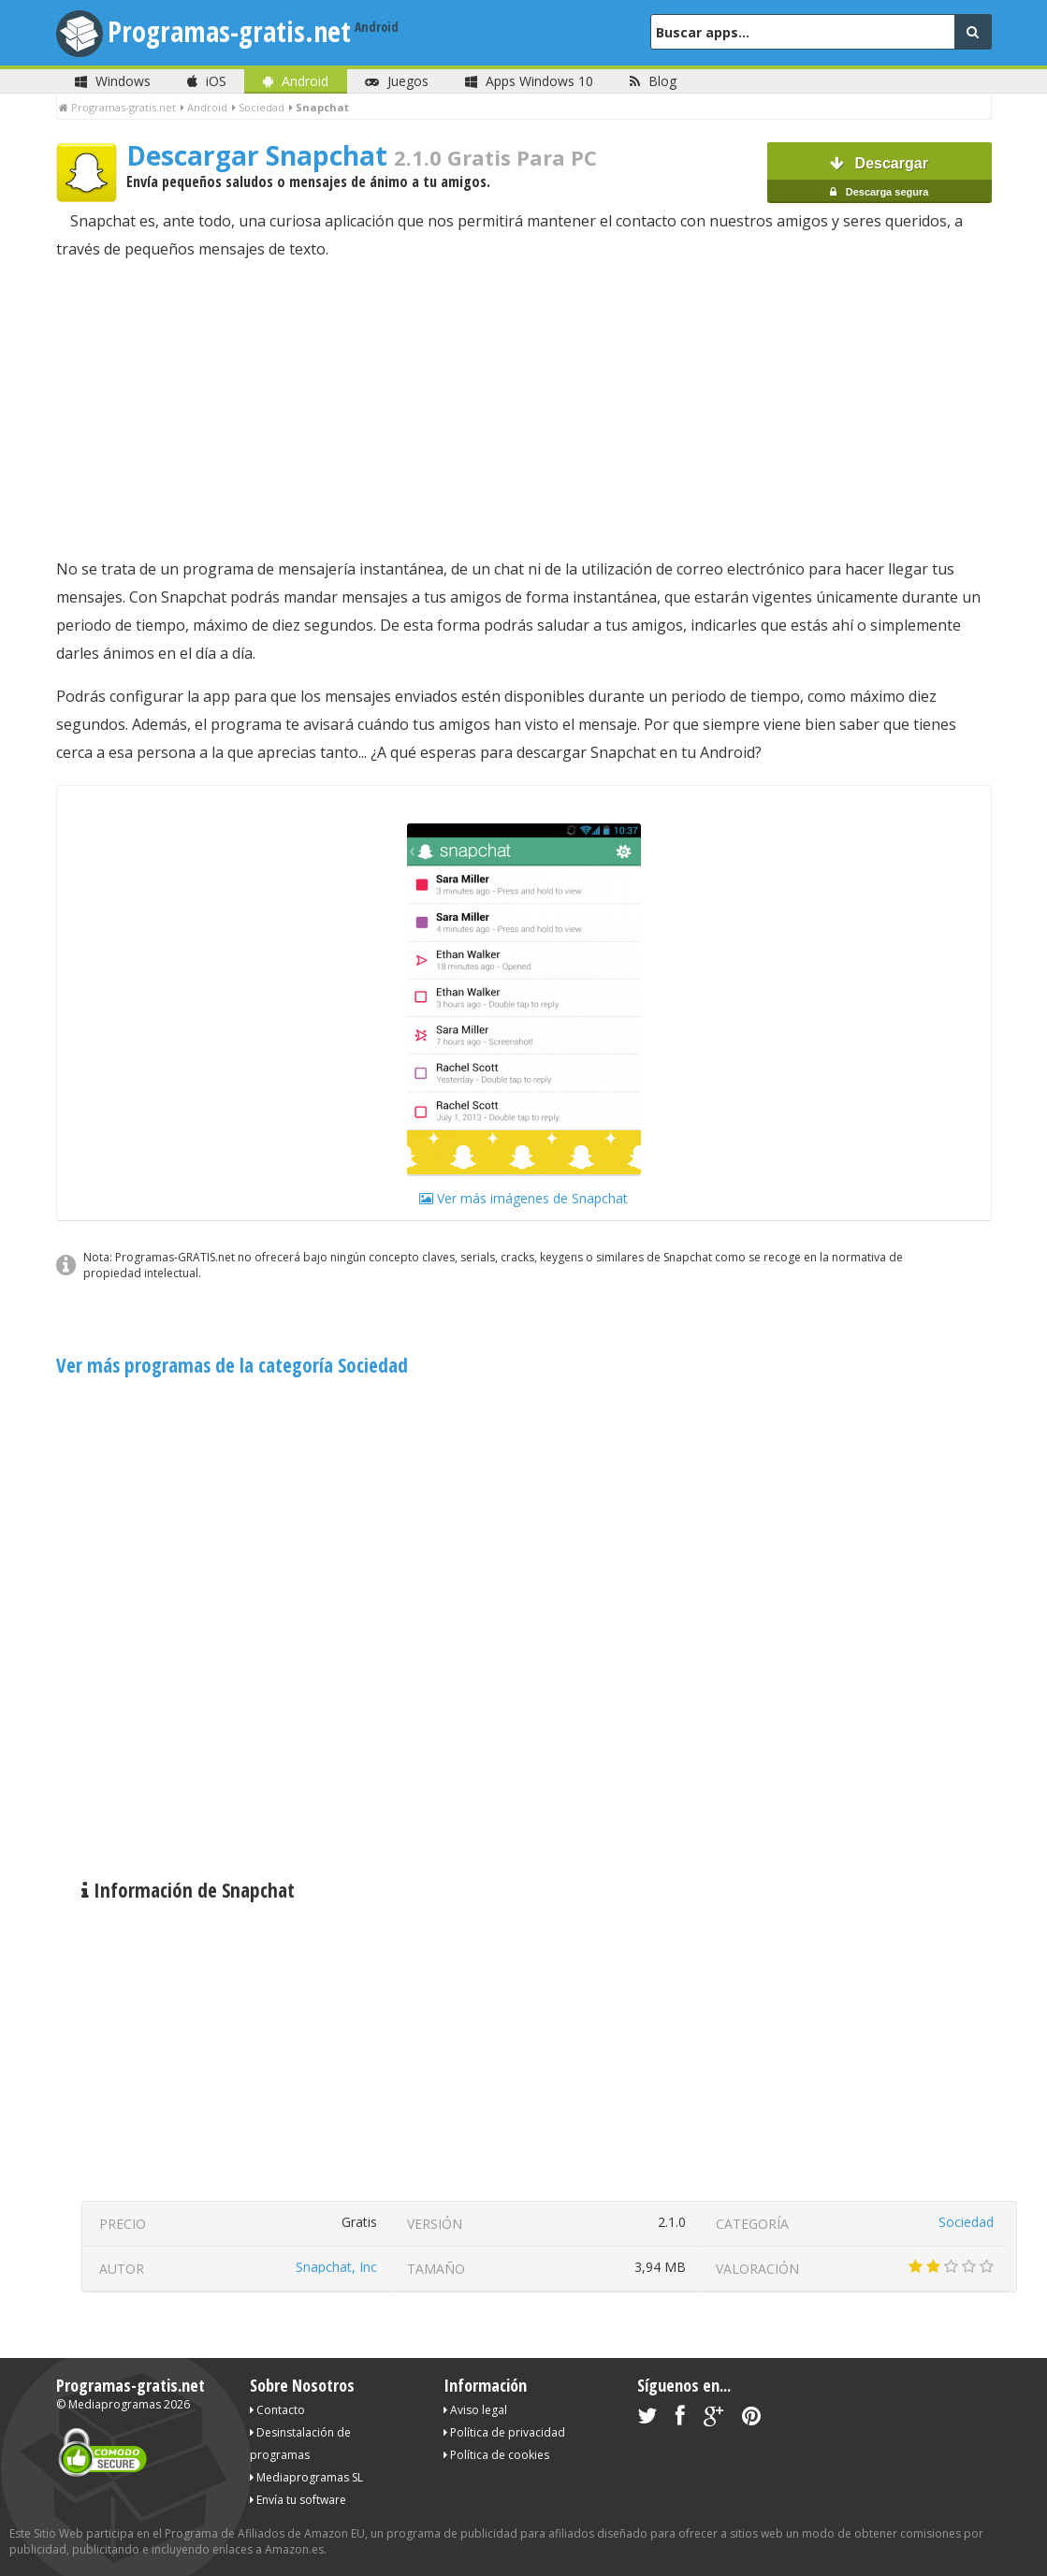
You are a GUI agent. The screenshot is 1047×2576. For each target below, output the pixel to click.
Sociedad (966, 2222)
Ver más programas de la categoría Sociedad (232, 1365)
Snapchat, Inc (336, 2267)
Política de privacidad (504, 2432)
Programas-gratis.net (229, 31)
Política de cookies (496, 2455)
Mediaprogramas (114, 2404)
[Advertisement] (524, 409)
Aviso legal (475, 2410)
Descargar (879, 179)
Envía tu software (298, 2500)
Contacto (277, 2410)
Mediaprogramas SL (306, 2477)
